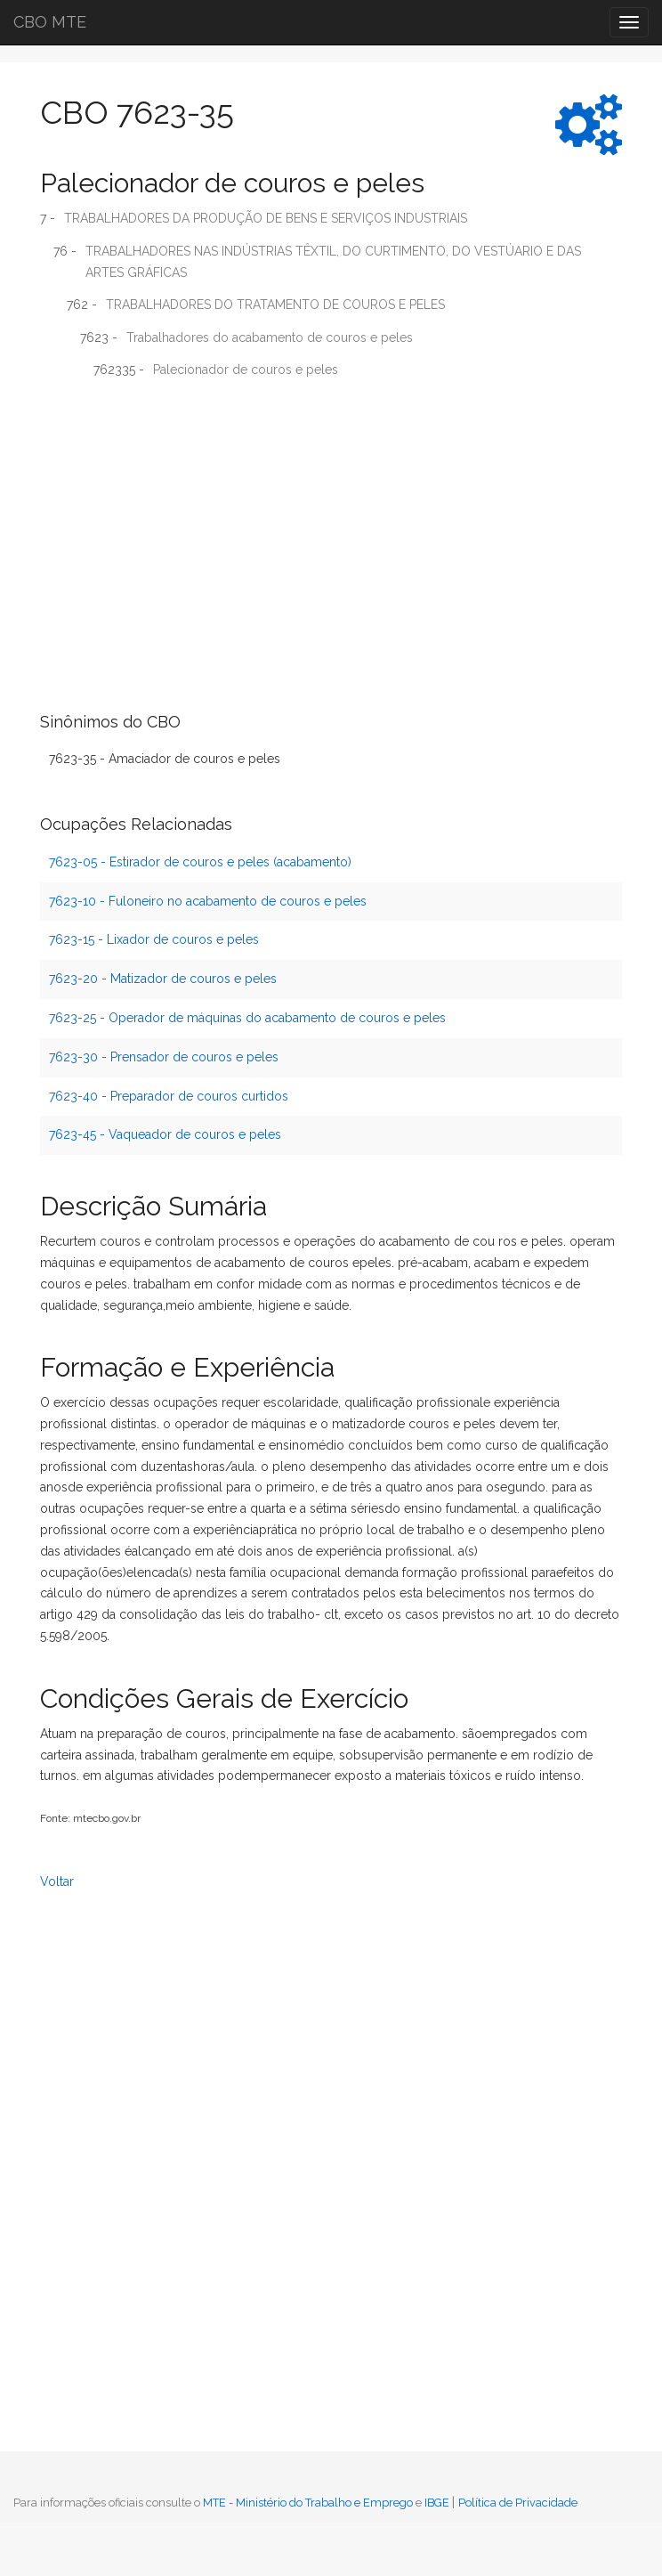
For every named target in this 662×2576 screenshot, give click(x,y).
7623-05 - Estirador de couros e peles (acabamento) (200, 862)
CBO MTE (49, 21)
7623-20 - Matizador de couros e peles (163, 978)
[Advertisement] (331, 521)
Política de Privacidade (517, 2502)
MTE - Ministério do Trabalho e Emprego (308, 2502)
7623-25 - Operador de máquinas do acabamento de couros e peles (247, 1018)
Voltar (57, 1881)
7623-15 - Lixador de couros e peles (154, 939)
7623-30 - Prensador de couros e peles (164, 1057)
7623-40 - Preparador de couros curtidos (168, 1096)
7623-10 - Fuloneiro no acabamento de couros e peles (208, 901)
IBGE (436, 2502)
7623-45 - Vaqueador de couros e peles (165, 1134)
